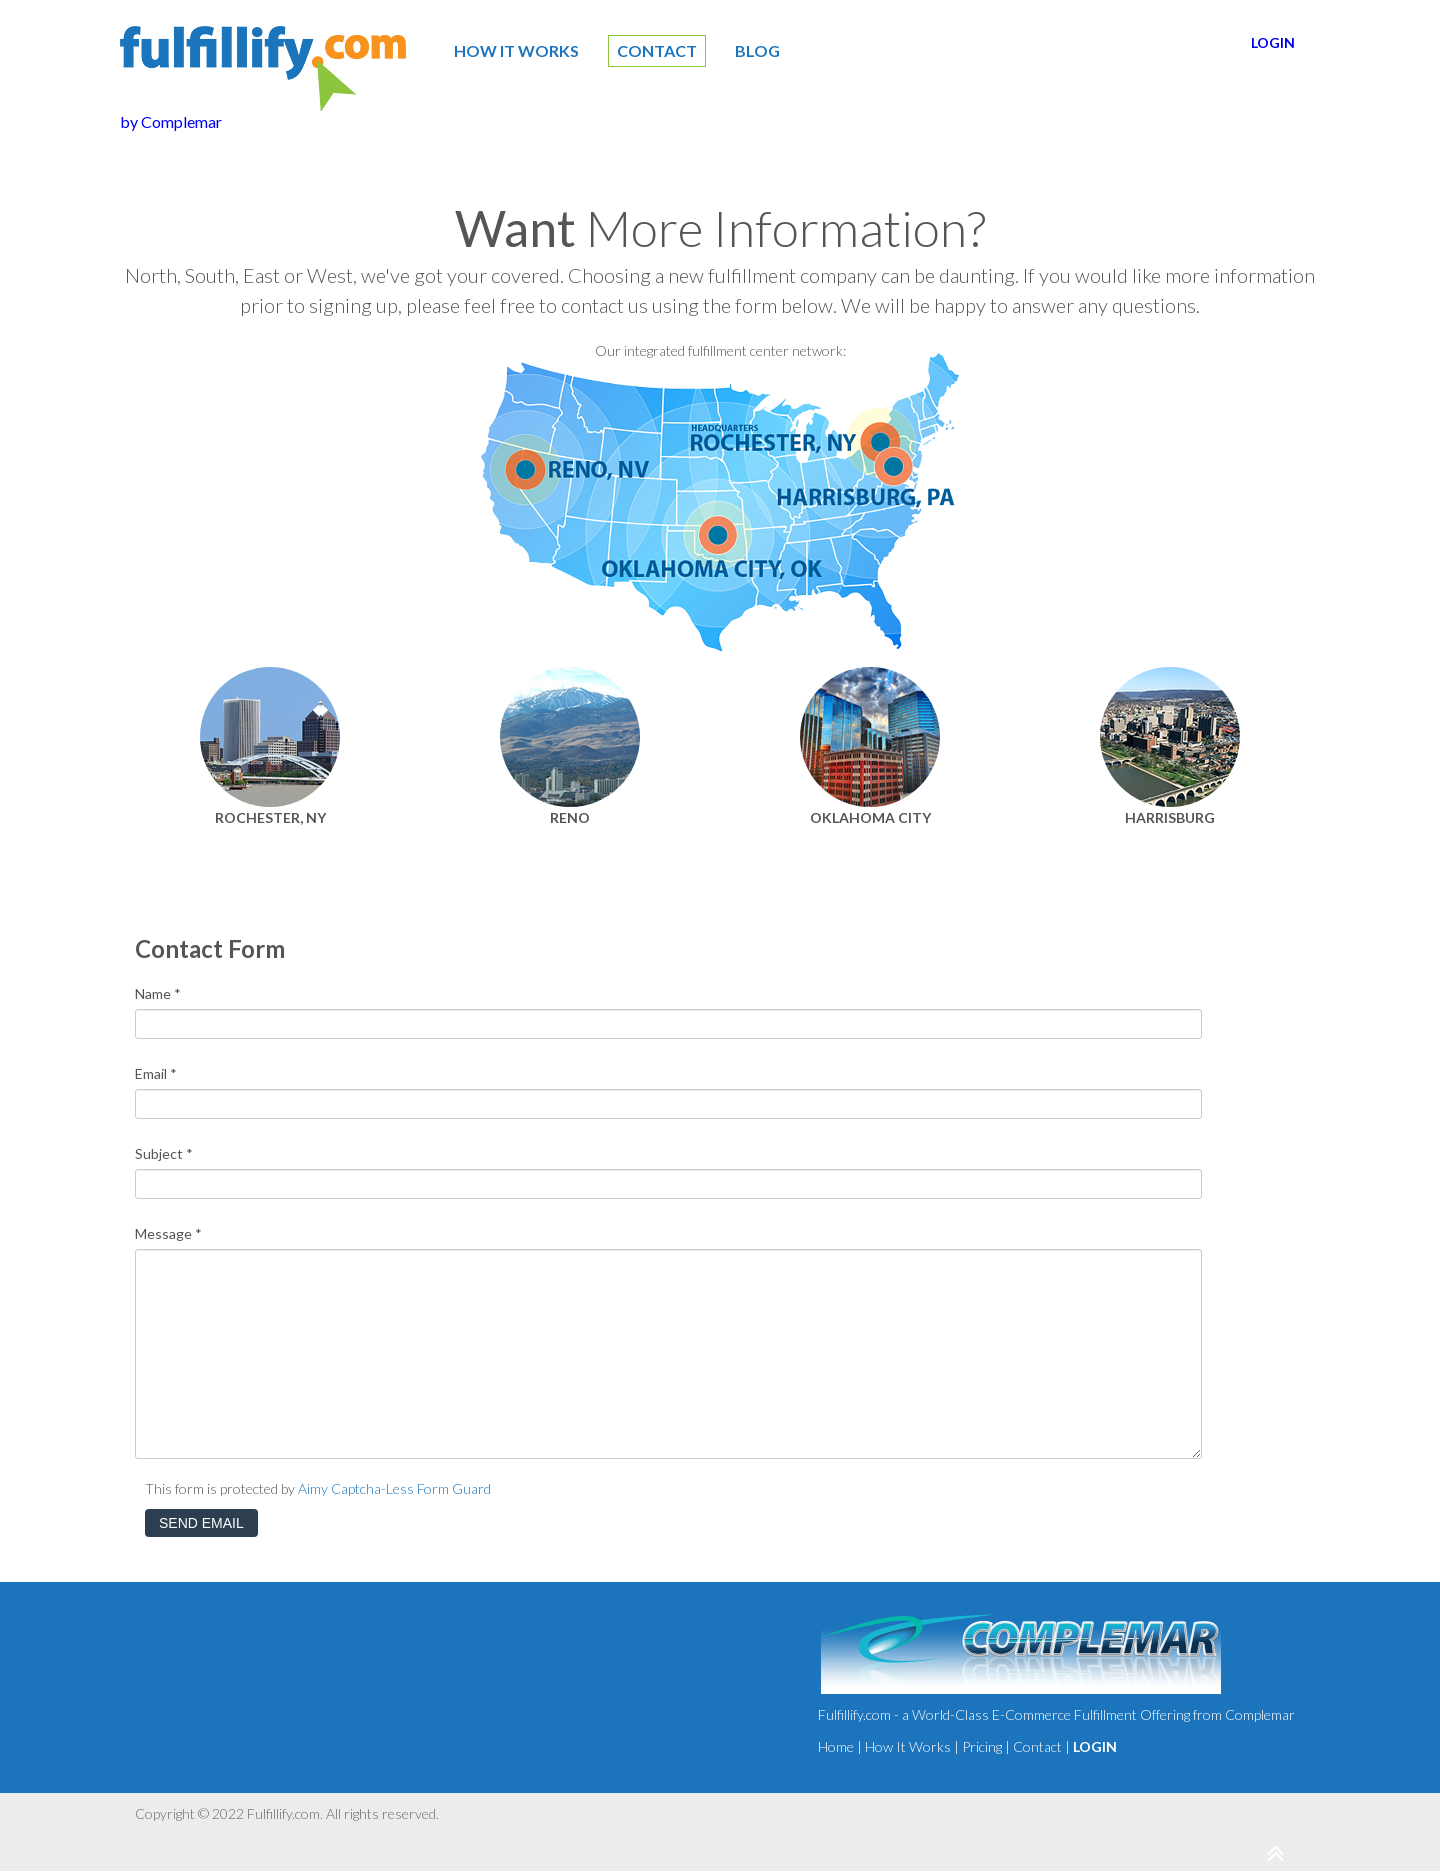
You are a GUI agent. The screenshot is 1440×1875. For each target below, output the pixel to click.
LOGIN (1273, 42)
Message (168, 1233)
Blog (757, 50)
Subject (164, 1153)
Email (156, 1073)
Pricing (982, 1746)
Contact (1037, 1746)
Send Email (201, 1523)
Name (158, 993)
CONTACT (657, 50)
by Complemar (171, 121)
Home (836, 1746)
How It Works (516, 50)
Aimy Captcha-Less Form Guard (394, 1488)
